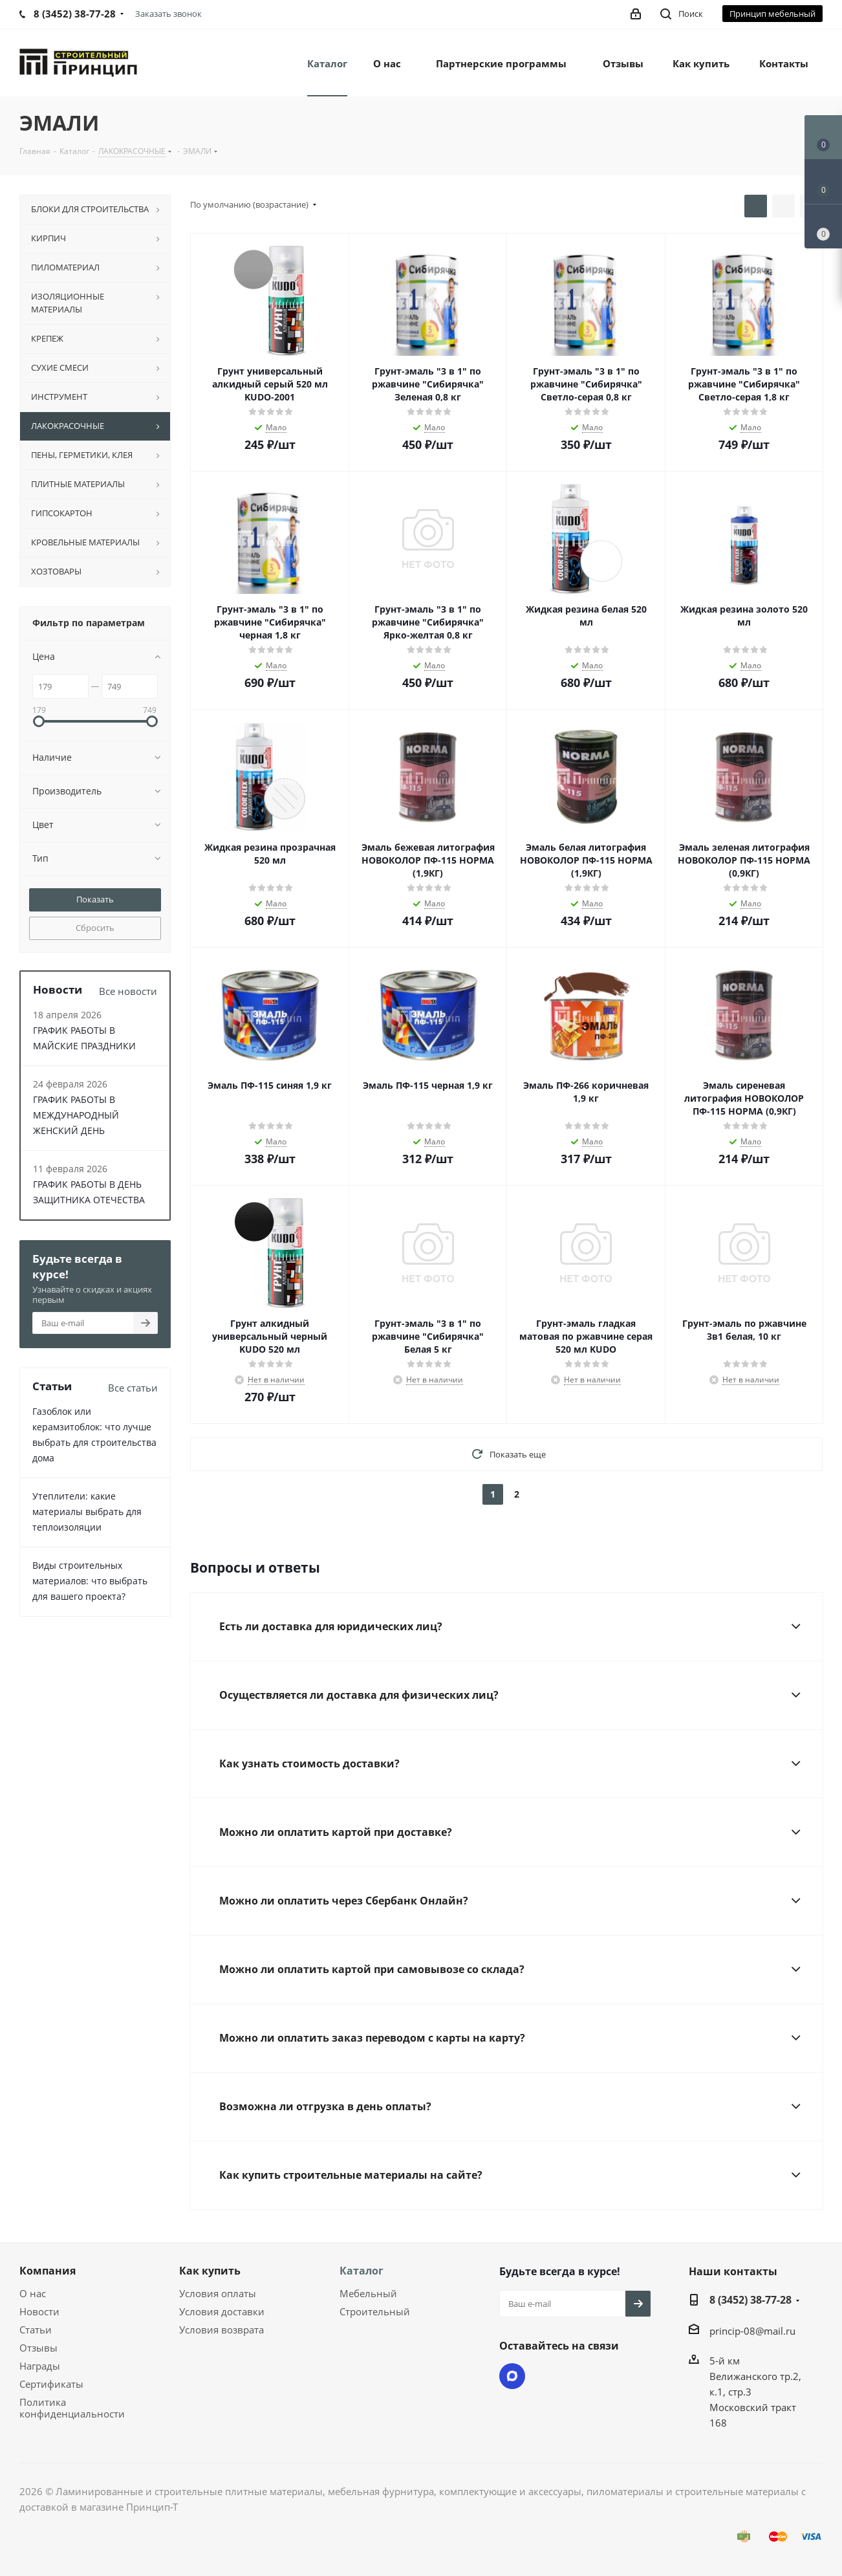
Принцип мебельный (772, 13)
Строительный (375, 2311)
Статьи (35, 2329)
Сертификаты (51, 2383)
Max (512, 2376)
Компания (47, 2271)
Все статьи (133, 1387)
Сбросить (95, 927)
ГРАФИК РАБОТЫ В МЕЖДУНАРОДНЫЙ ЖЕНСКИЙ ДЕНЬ (76, 1115)
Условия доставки (221, 2311)
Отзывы (38, 2347)
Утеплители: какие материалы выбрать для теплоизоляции (87, 1511)
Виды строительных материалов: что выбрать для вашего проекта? (89, 1580)
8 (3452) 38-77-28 (750, 2300)
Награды (39, 2365)
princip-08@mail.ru (752, 2330)
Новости (39, 2311)
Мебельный (368, 2293)
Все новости (128, 991)
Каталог (361, 2271)
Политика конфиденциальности (72, 2408)
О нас (32, 2293)
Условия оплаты (217, 2293)
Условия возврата (221, 2329)
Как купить (210, 2271)
